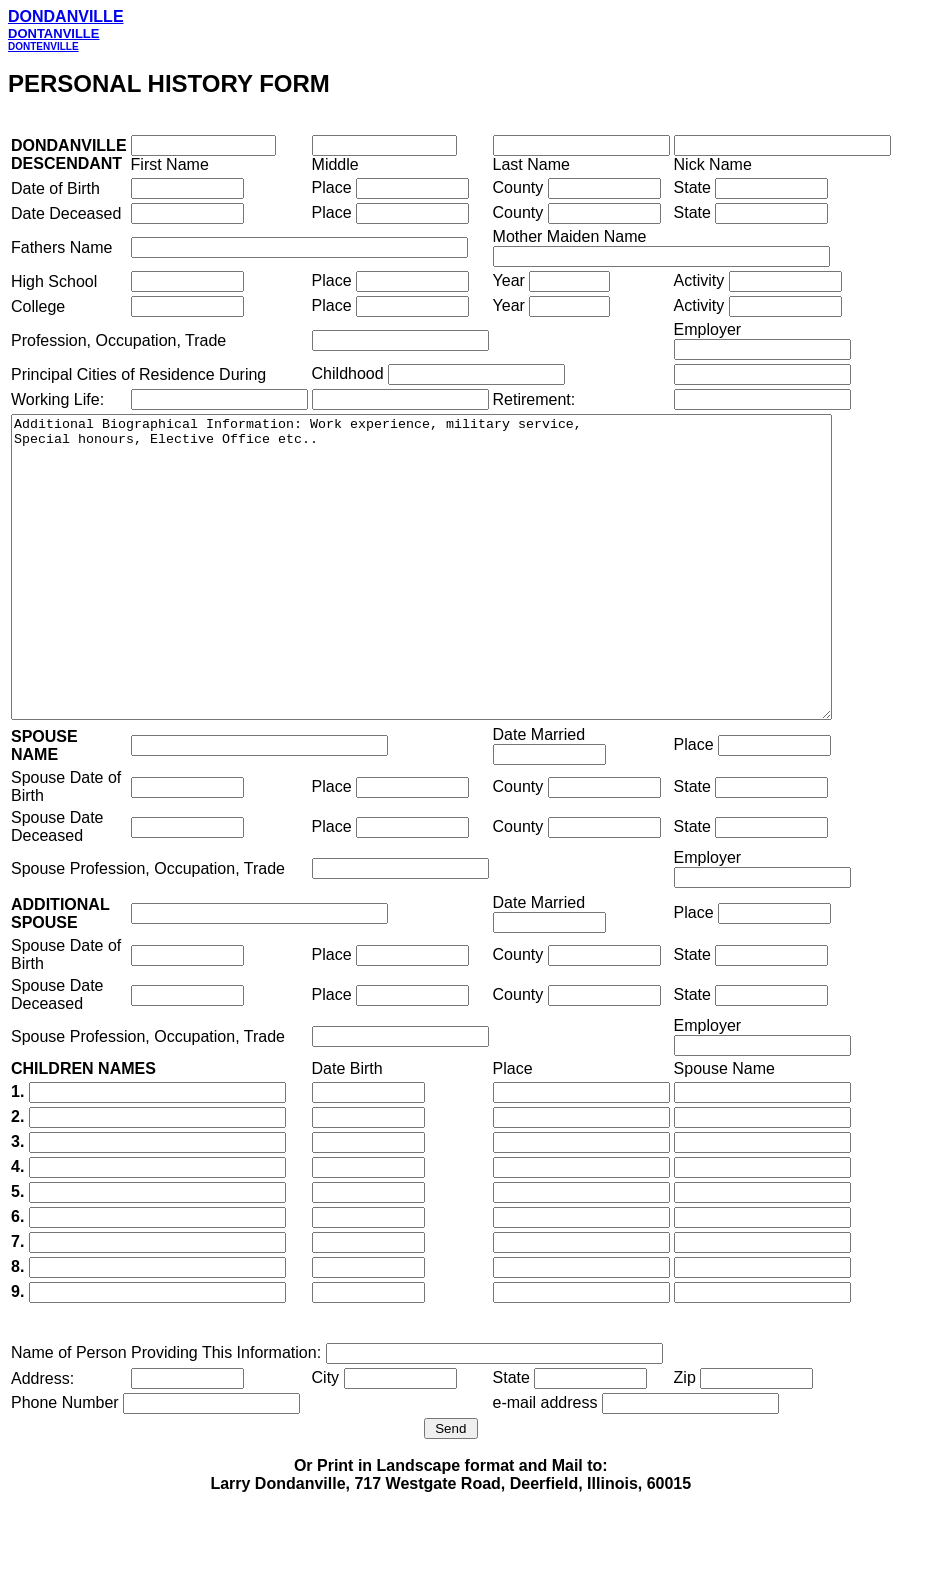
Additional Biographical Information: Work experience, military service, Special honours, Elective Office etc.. (471, 597)
